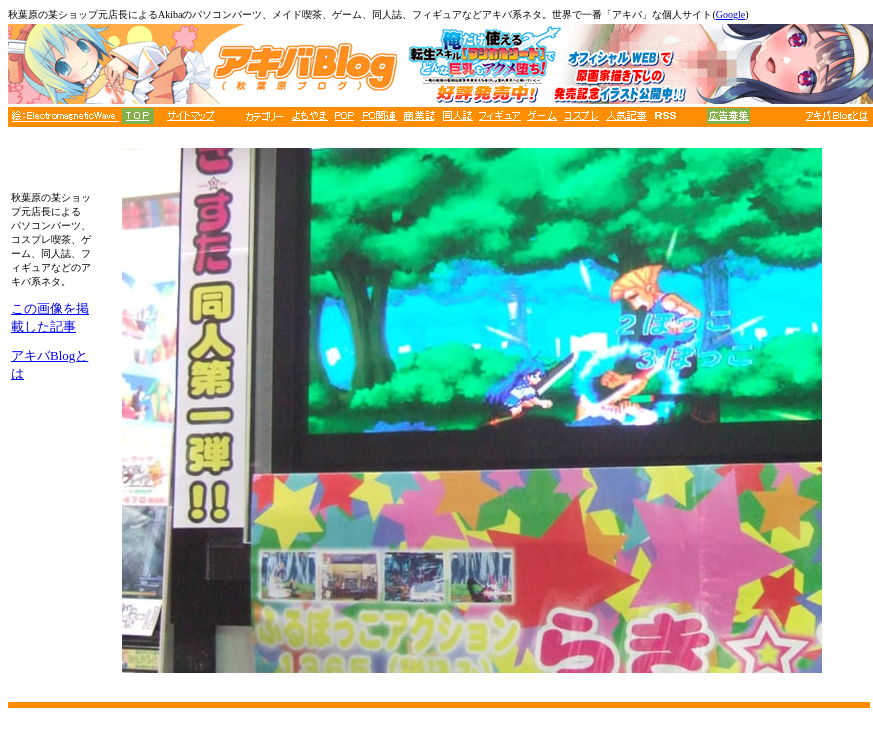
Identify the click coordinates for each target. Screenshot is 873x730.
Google (730, 14)
